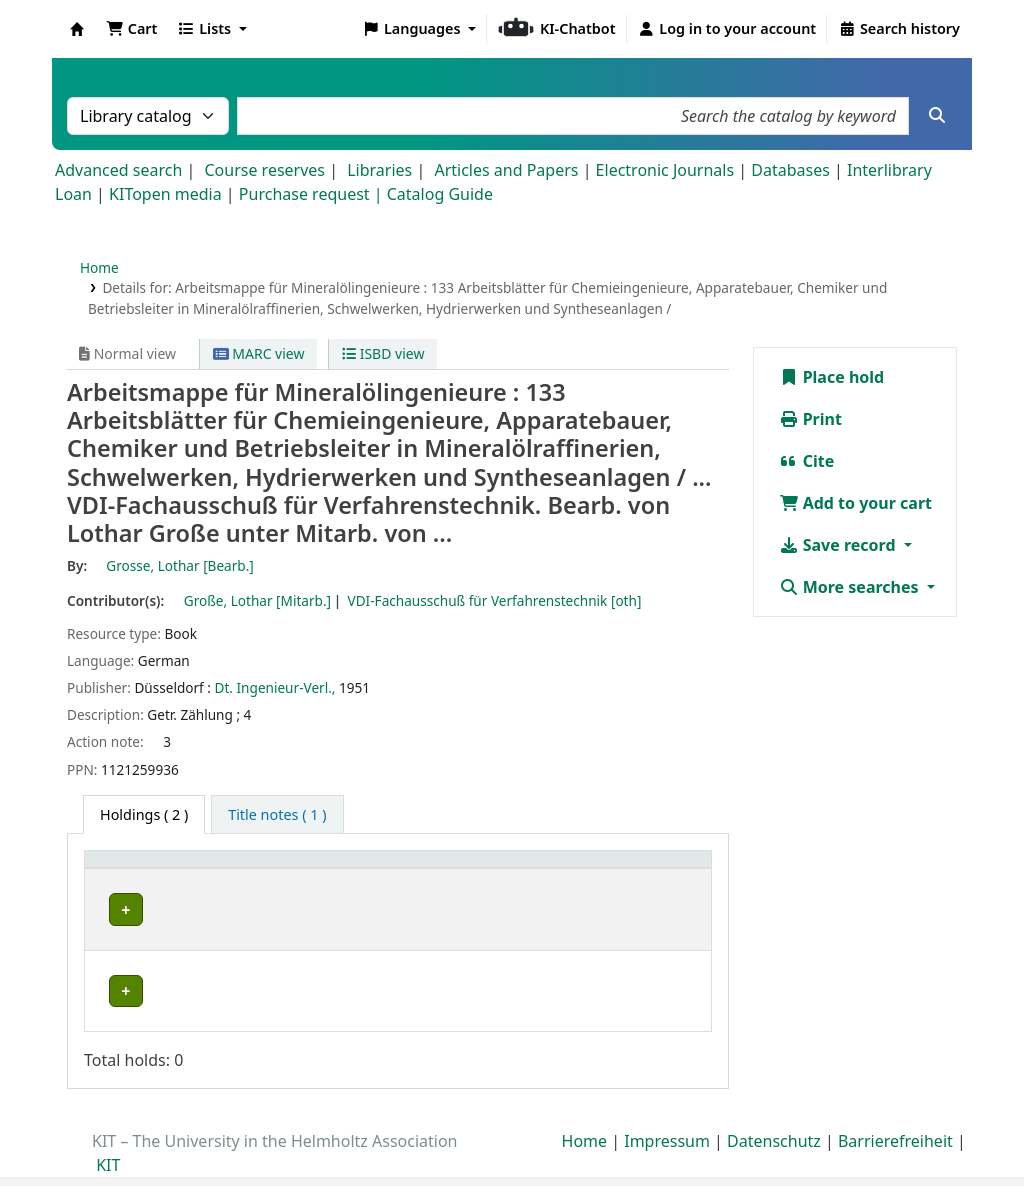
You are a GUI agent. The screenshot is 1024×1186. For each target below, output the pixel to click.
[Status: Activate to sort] (659, 870)
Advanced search (118, 170)
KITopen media (165, 194)
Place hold (832, 377)
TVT (114, 909)
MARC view (259, 353)
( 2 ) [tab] (144, 814)
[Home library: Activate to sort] (166, 870)
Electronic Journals (665, 170)
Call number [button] (504, 869)
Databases (790, 170)
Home (99, 267)
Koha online (77, 29)
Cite (807, 461)
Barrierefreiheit (895, 1105)
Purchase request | (313, 194)
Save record (839, 545)
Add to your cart (856, 503)
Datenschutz (774, 1105)
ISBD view (383, 353)
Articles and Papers (506, 170)
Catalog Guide (440, 194)
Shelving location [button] (317, 869)
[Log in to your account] (727, 29)
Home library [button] (139, 869)
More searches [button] (851, 587)
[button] (131, 29)
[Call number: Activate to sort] (529, 870)
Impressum (667, 1105)
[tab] (277, 815)
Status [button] (639, 869)
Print (810, 419)
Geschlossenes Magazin (331, 953)
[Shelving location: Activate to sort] (349, 870)
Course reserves (264, 170)
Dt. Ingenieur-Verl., (275, 687)
